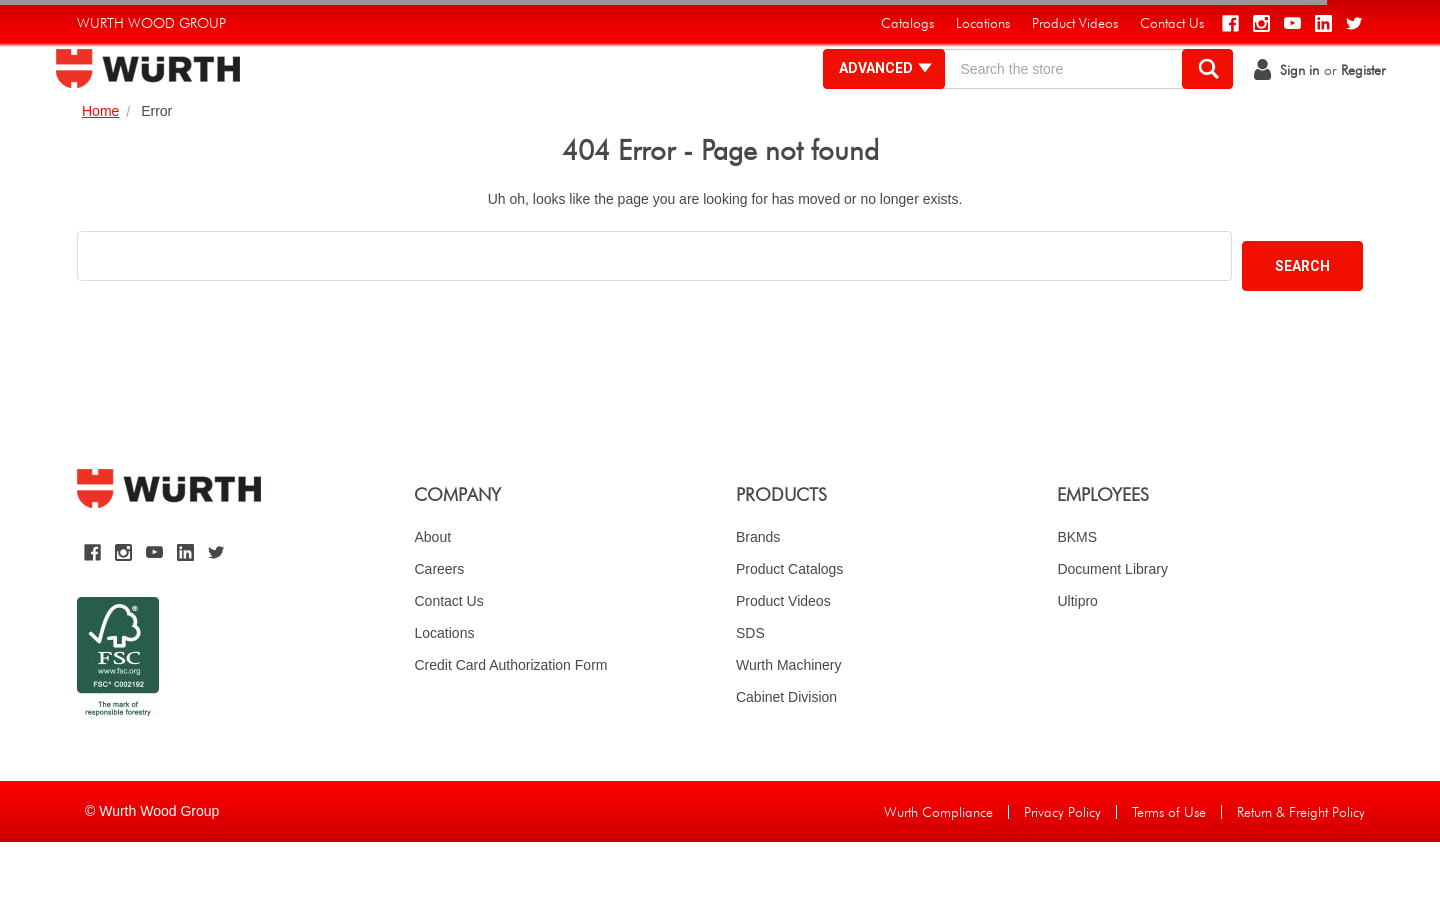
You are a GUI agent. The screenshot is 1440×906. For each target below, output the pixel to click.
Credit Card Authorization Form (510, 729)
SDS (750, 697)
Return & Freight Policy (1301, 876)
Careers (439, 633)
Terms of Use (1169, 876)
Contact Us (448, 665)
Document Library (1112, 633)
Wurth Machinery (789, 729)
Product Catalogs (789, 633)
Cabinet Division (786, 761)
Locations (444, 697)
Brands (758, 601)
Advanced (864, 100)
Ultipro (1077, 665)
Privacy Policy (1062, 876)
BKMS (1077, 601)
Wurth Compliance (938, 876)
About (432, 601)
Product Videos (783, 665)
